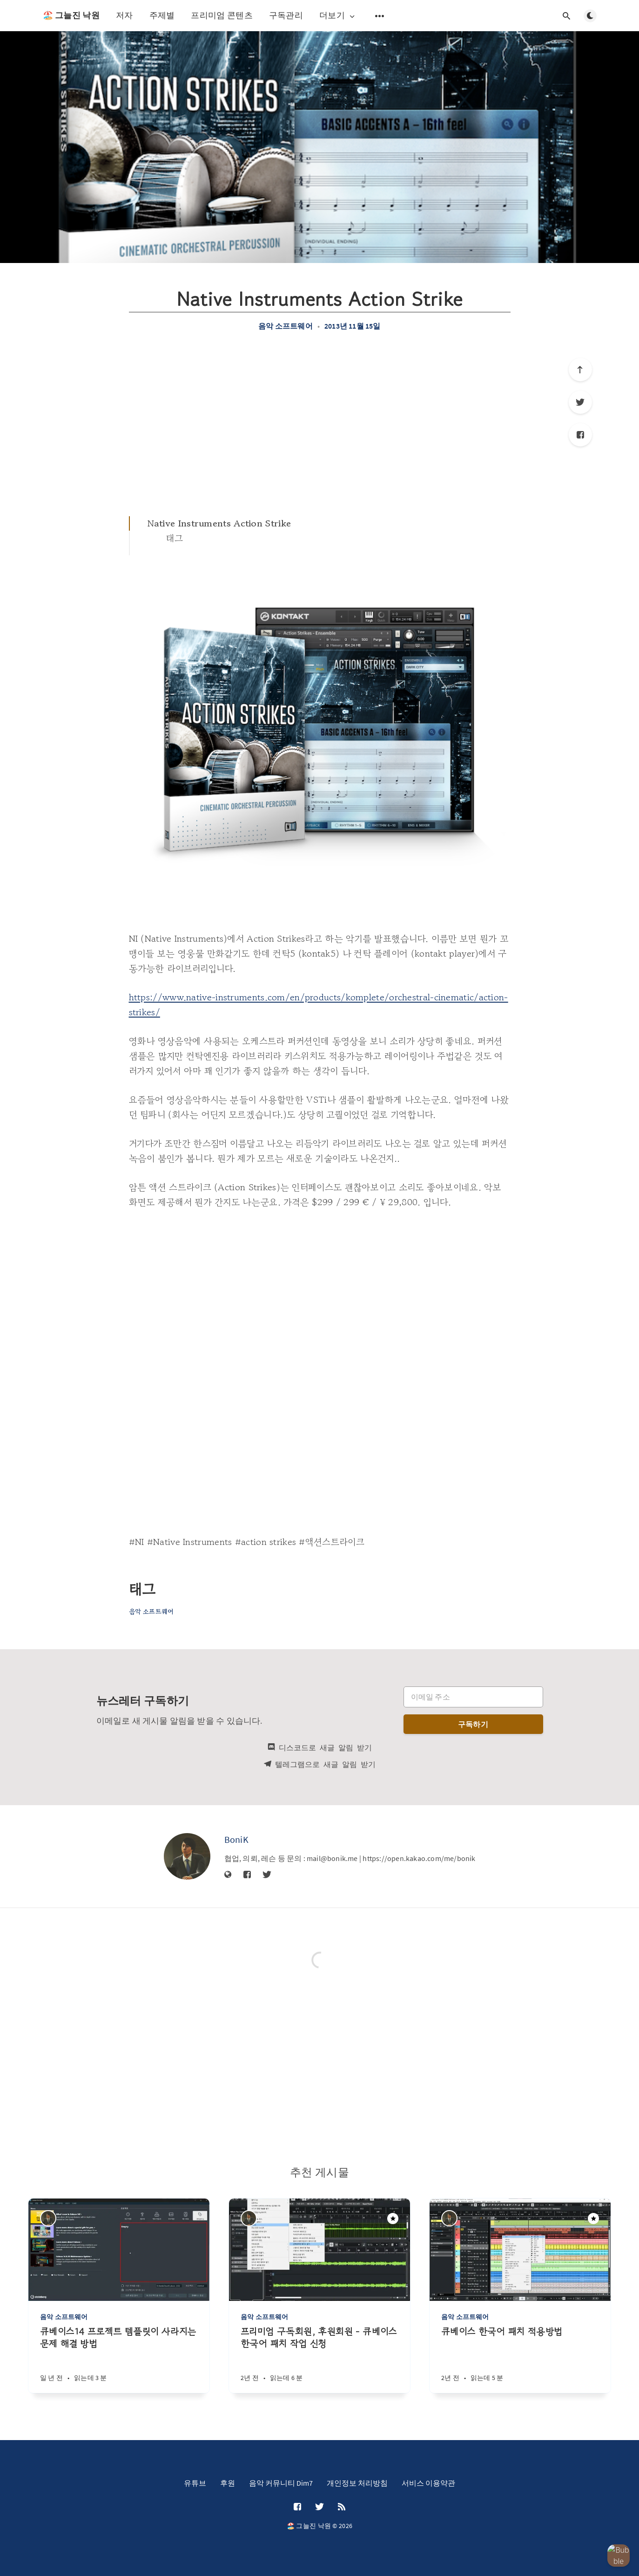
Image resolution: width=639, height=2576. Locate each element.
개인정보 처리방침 (357, 2483)
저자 (124, 15)
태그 (174, 538)
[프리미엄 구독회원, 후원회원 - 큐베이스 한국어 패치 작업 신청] (319, 2359)
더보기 (337, 15)
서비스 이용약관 (428, 2483)
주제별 (162, 15)
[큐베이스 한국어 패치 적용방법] (520, 2359)
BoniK (236, 1839)
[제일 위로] (580, 369)
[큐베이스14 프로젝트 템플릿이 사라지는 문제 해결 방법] (118, 2359)
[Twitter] (580, 402)
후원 (227, 2483)
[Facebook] (580, 434)
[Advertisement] (320, 423)
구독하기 (473, 1724)
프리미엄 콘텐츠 (221, 15)
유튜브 (195, 2483)
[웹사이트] (228, 1875)
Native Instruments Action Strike (219, 523)
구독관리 (286, 15)
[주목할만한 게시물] (392, 2218)
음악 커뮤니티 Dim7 (281, 2483)
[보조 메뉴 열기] (379, 15)
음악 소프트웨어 (285, 326)
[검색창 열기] (566, 15)
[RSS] (341, 2507)
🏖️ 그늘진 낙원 (71, 15)
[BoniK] (187, 1856)
